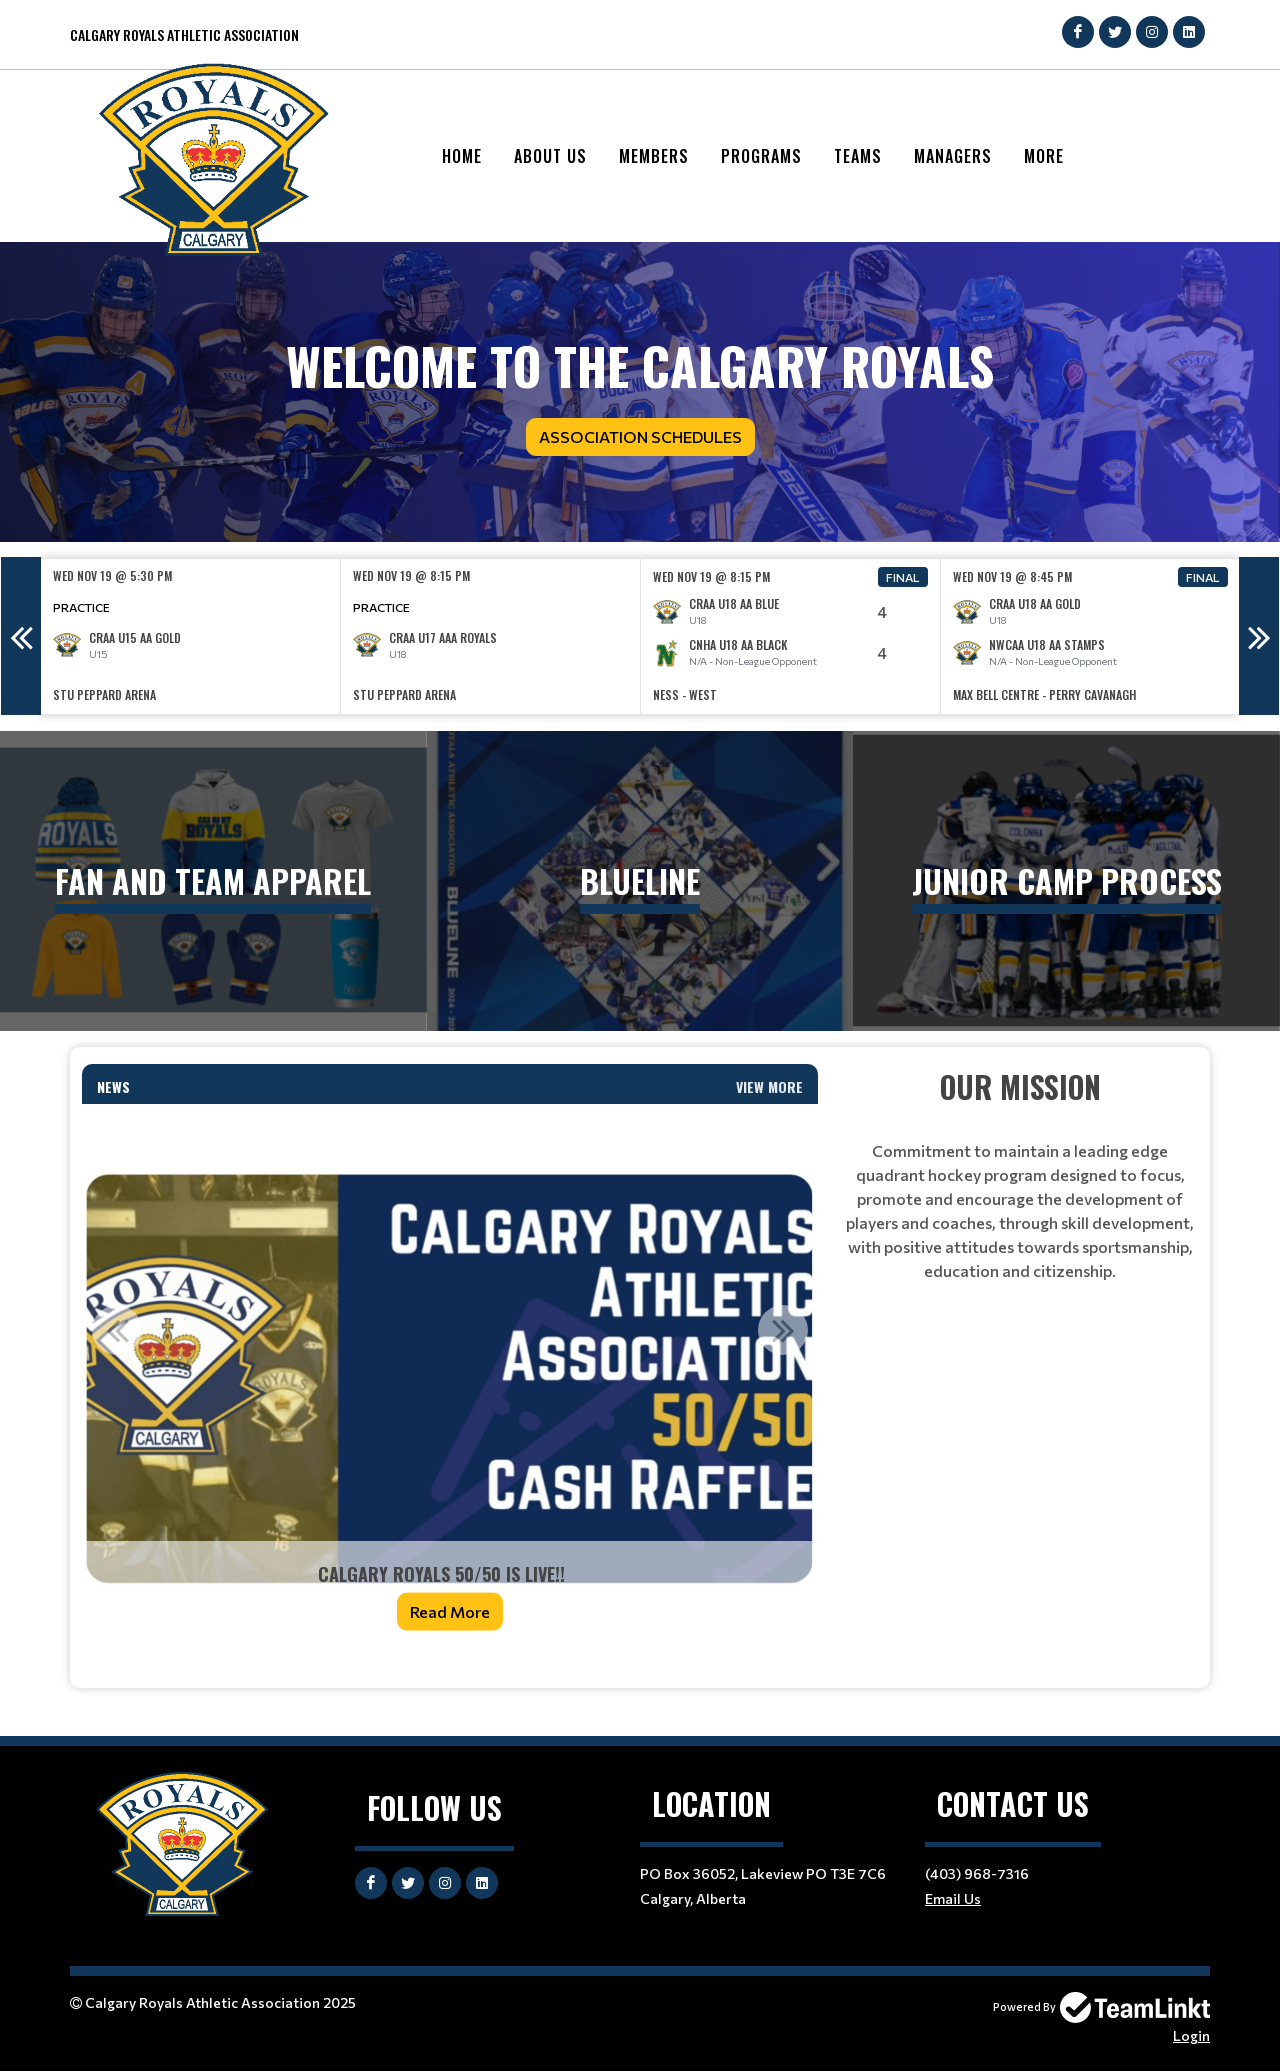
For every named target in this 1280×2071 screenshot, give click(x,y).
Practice (81, 607)
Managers (953, 156)
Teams (858, 156)
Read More (450, 1611)
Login (1191, 2035)
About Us (550, 156)
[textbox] (1020, 1173)
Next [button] (1259, 636)
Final (903, 577)
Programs (761, 156)
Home (462, 156)
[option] (191, 636)
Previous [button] (21, 636)
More (1044, 156)
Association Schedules (640, 436)
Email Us (953, 1898)
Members (654, 156)
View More (769, 1086)
